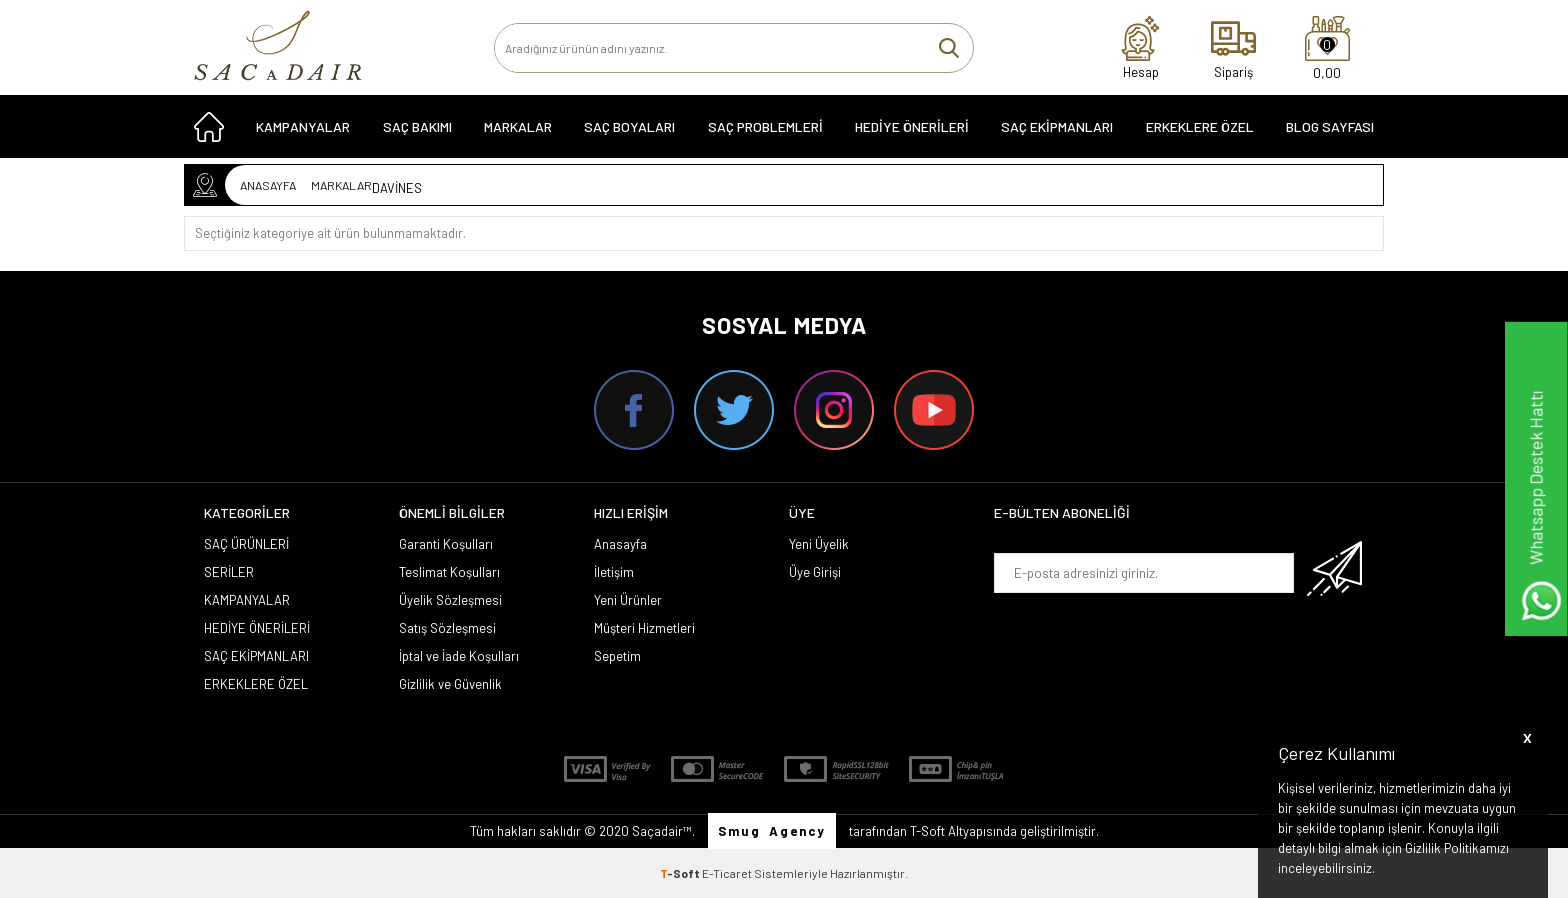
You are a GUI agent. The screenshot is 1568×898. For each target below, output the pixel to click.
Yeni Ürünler (628, 600)
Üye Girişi (815, 572)
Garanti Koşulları (446, 544)
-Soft (681, 873)
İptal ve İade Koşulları (459, 656)
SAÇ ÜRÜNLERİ (246, 544)
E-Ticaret (727, 873)
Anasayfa (620, 544)
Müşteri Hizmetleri (644, 628)
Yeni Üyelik (819, 544)
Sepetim (617, 656)
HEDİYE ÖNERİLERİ (912, 131)
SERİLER (229, 572)
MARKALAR (518, 131)
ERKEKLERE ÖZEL (1200, 131)
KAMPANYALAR (303, 131)
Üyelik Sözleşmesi (450, 600)
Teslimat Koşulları (449, 572)
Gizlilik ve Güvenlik (450, 684)
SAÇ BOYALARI (629, 131)
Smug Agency (772, 831)
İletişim (614, 572)
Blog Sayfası (1330, 131)
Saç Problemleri (765, 131)
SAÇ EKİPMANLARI (1057, 131)
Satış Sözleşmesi (447, 628)
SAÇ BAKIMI (417, 131)
